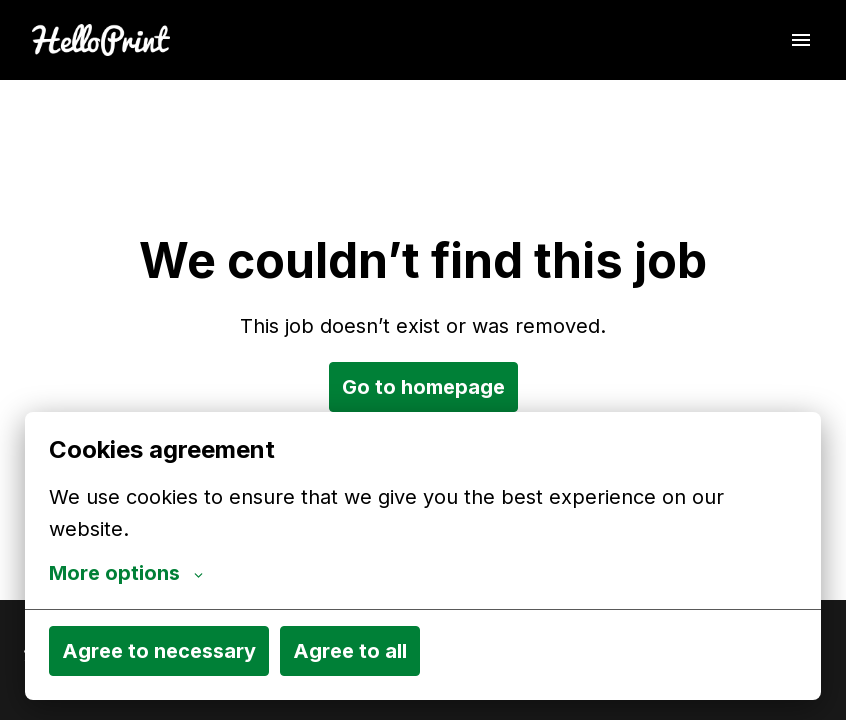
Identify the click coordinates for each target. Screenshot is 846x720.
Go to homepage (423, 387)
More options (126, 573)
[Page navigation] (801, 40)
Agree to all (350, 651)
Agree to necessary (159, 651)
